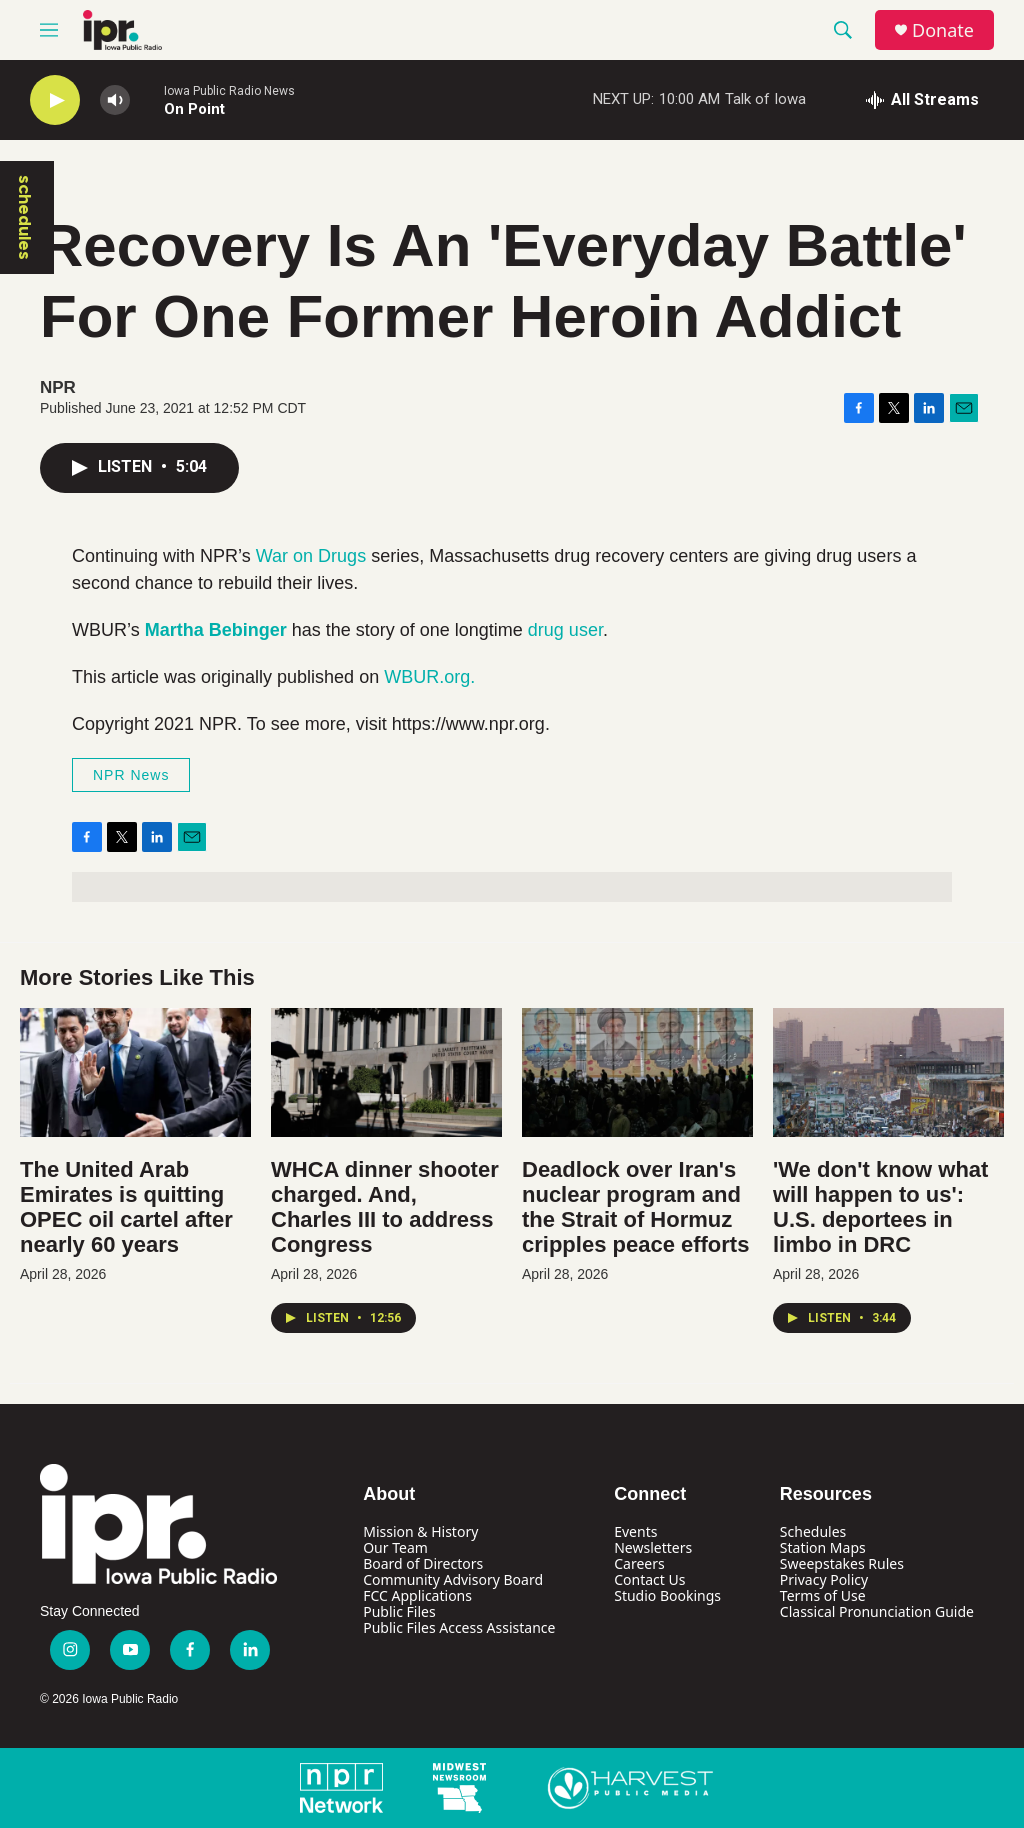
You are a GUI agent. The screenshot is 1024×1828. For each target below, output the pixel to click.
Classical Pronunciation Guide (877, 1611)
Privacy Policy (824, 1579)
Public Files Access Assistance (459, 1627)
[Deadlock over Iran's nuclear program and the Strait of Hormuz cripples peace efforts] (637, 1072)
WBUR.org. (429, 677)
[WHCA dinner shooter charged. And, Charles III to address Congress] (386, 1072)
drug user (565, 630)
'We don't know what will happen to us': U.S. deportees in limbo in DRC (880, 1207)
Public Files (399, 1611)
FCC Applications (417, 1595)
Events (635, 1531)
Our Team (395, 1547)
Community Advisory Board (453, 1579)
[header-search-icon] (843, 30)
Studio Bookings (667, 1595)
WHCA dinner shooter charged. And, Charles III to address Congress (385, 1207)
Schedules (813, 1531)
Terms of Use (823, 1595)
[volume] (115, 100)
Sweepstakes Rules (842, 1563)
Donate (943, 30)
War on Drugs (311, 556)
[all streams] (922, 100)
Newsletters (653, 1547)
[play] (55, 100)
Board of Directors (423, 1563)
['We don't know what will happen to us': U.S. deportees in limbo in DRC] (888, 1072)
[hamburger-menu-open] (49, 30)
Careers (639, 1563)
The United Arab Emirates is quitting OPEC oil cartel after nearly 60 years (126, 1207)
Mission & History (420, 1531)
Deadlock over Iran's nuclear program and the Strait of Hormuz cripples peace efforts (635, 1207)
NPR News (131, 775)
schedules (25, 217)
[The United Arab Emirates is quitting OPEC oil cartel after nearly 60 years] (135, 1072)
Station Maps (823, 1547)
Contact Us (649, 1579)
